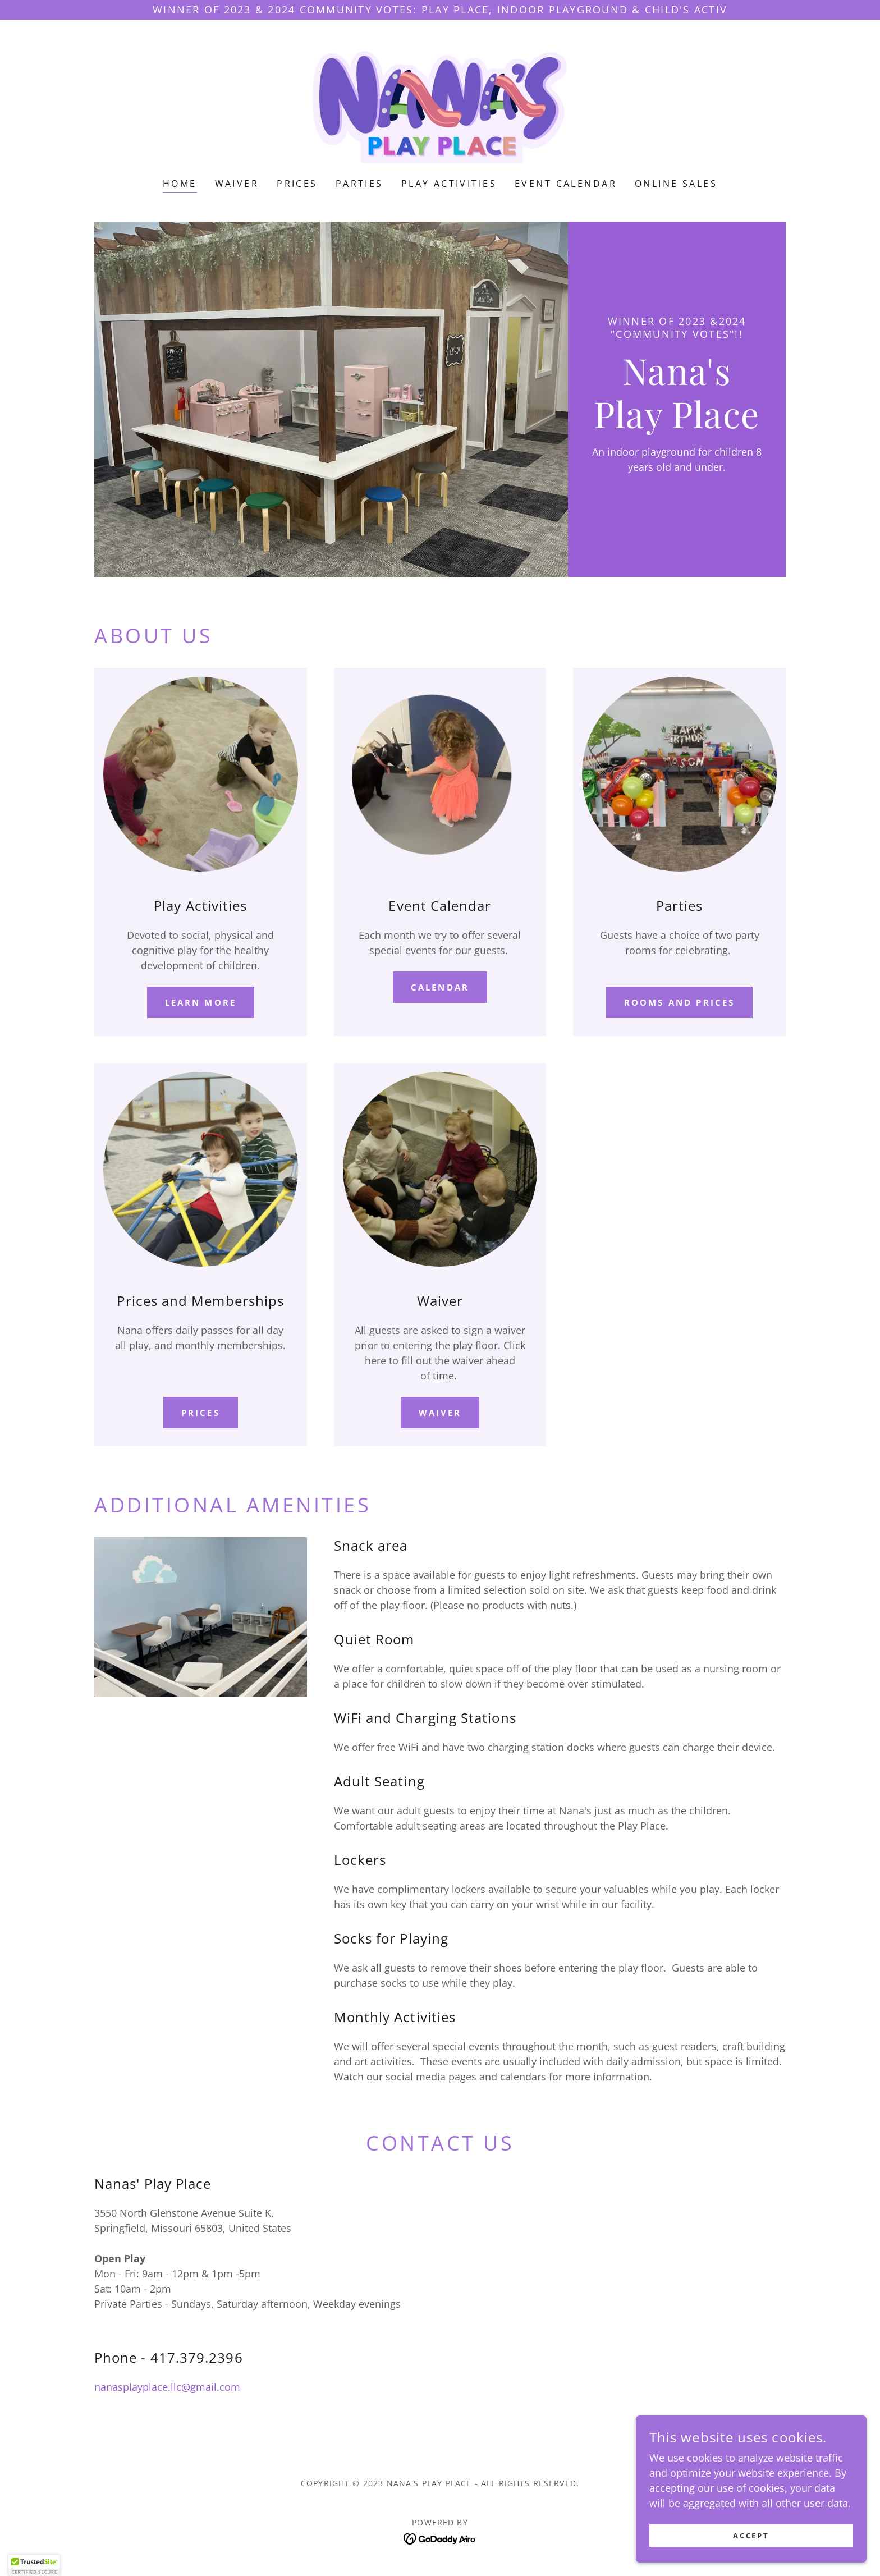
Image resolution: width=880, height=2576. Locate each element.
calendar (439, 987)
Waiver (440, 1412)
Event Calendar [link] (566, 183)
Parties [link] (359, 183)
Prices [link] (297, 183)
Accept (754, 2536)
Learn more (201, 1002)
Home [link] (180, 183)
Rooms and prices (680, 1002)
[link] (440, 106)
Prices (201, 1412)
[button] (34, 2565)
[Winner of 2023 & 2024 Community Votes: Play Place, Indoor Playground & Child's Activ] (440, 9)
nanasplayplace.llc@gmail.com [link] (167, 2387)
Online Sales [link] (676, 183)
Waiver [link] (237, 183)
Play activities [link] (449, 183)
